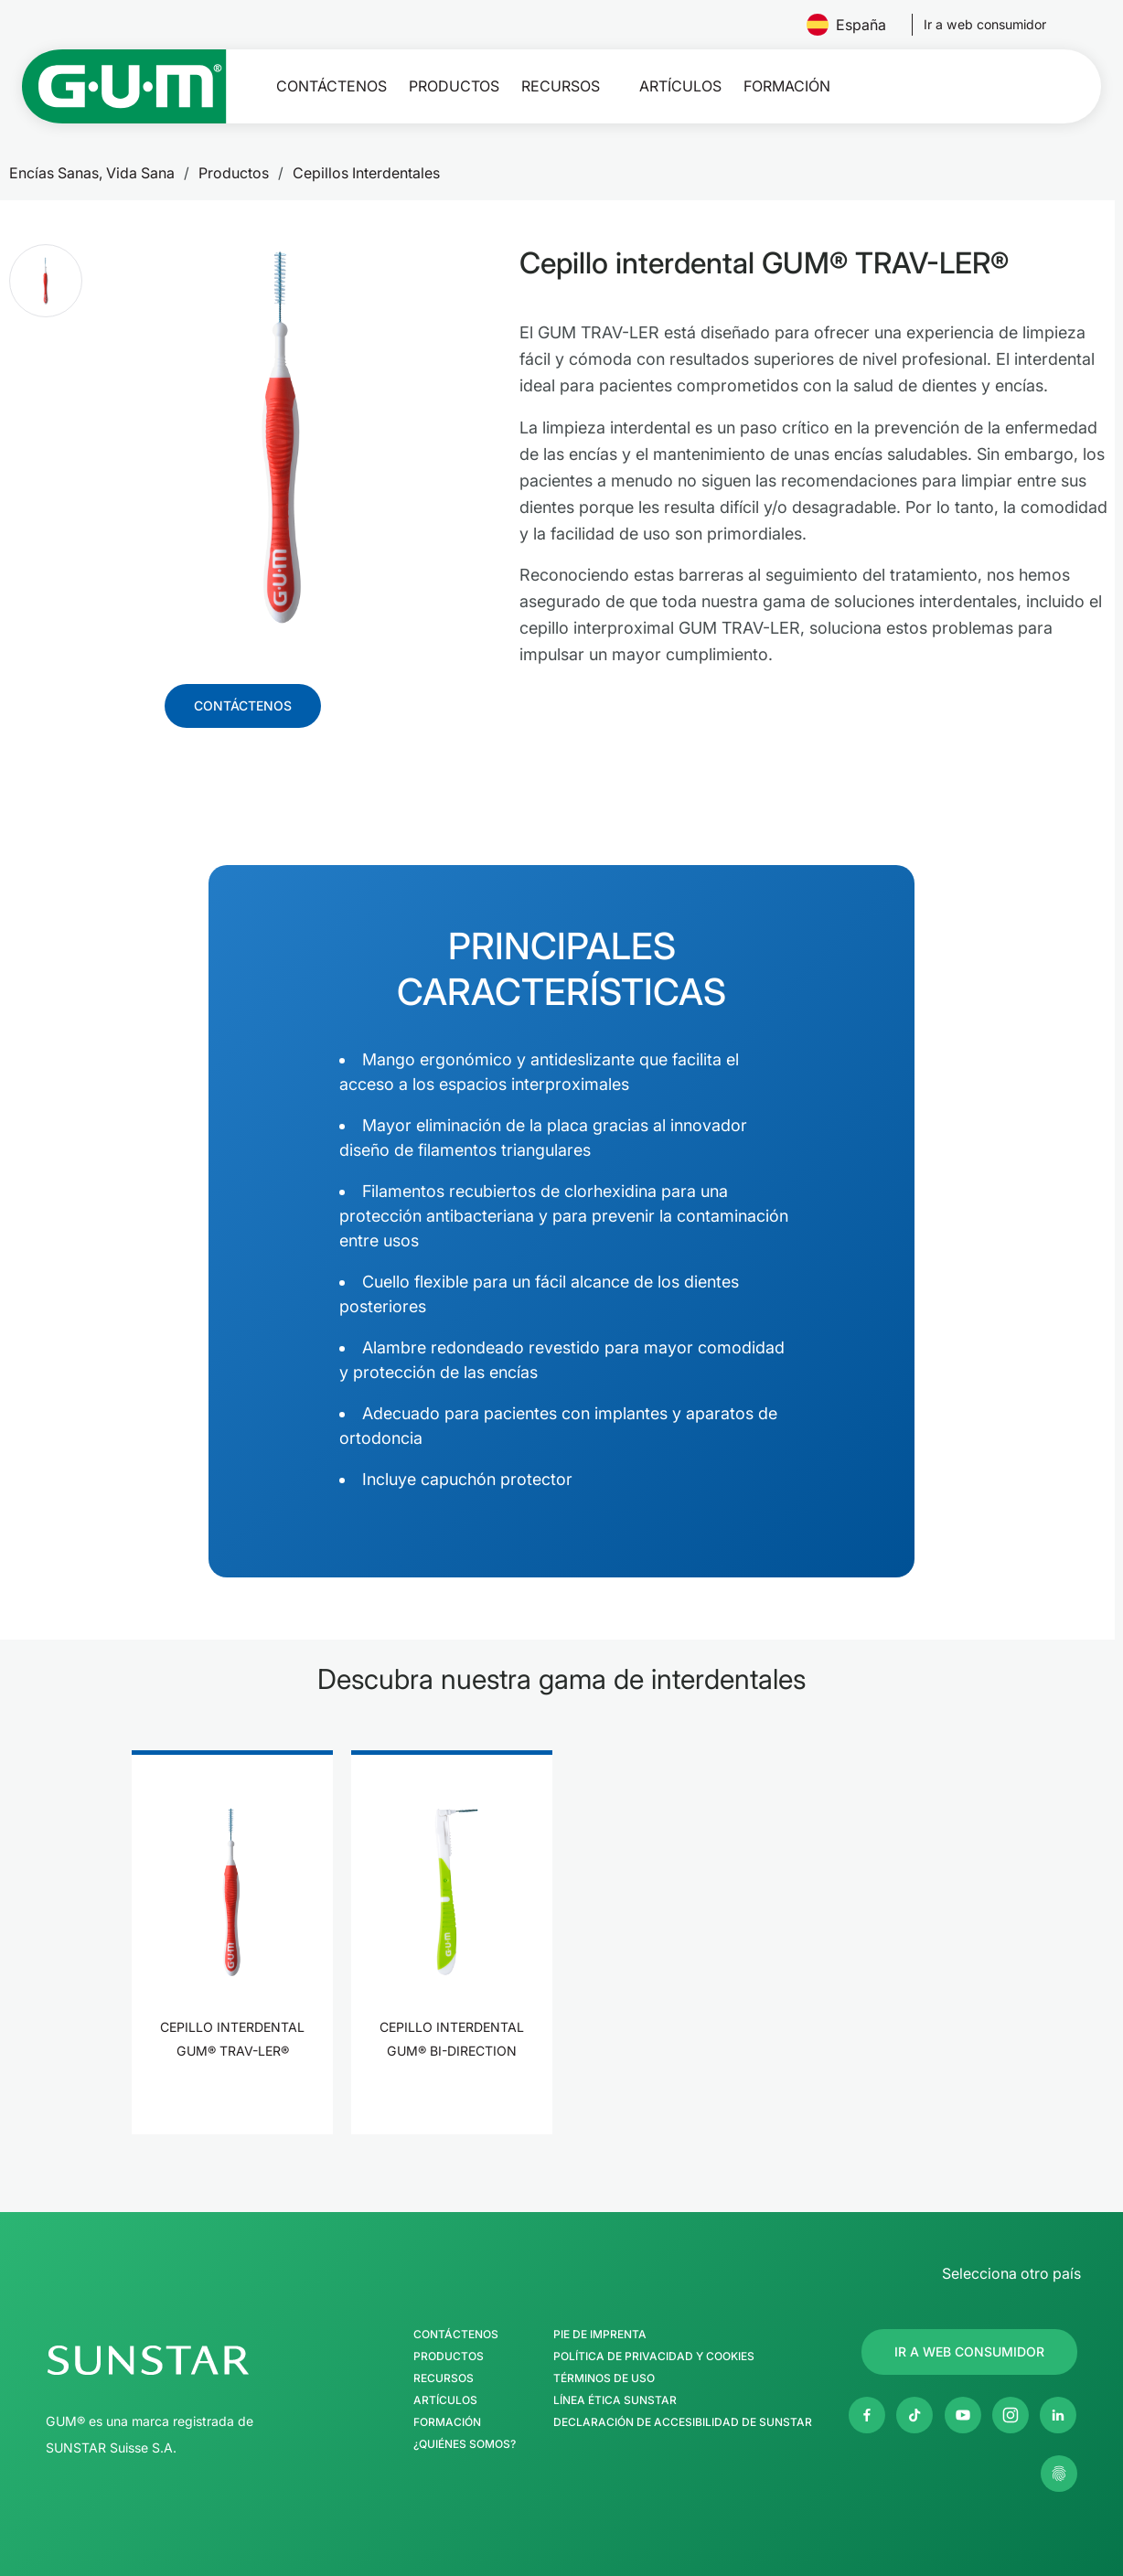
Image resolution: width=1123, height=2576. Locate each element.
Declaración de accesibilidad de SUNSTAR (682, 2422)
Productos (454, 86)
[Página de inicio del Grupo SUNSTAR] (201, 2360)
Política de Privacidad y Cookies (653, 2356)
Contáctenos (331, 86)
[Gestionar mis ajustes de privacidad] (1059, 2473)
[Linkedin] (1058, 2415)
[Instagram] (1010, 2415)
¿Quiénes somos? (464, 2444)
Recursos (560, 86)
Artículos (680, 86)
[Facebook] (867, 2415)
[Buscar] (981, 86)
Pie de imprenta (600, 2334)
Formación (786, 86)
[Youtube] (963, 2415)
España (854, 25)
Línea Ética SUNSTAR (615, 2400)
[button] (45, 280)
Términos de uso (604, 2378)
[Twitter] (914, 2415)
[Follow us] (985, 25)
